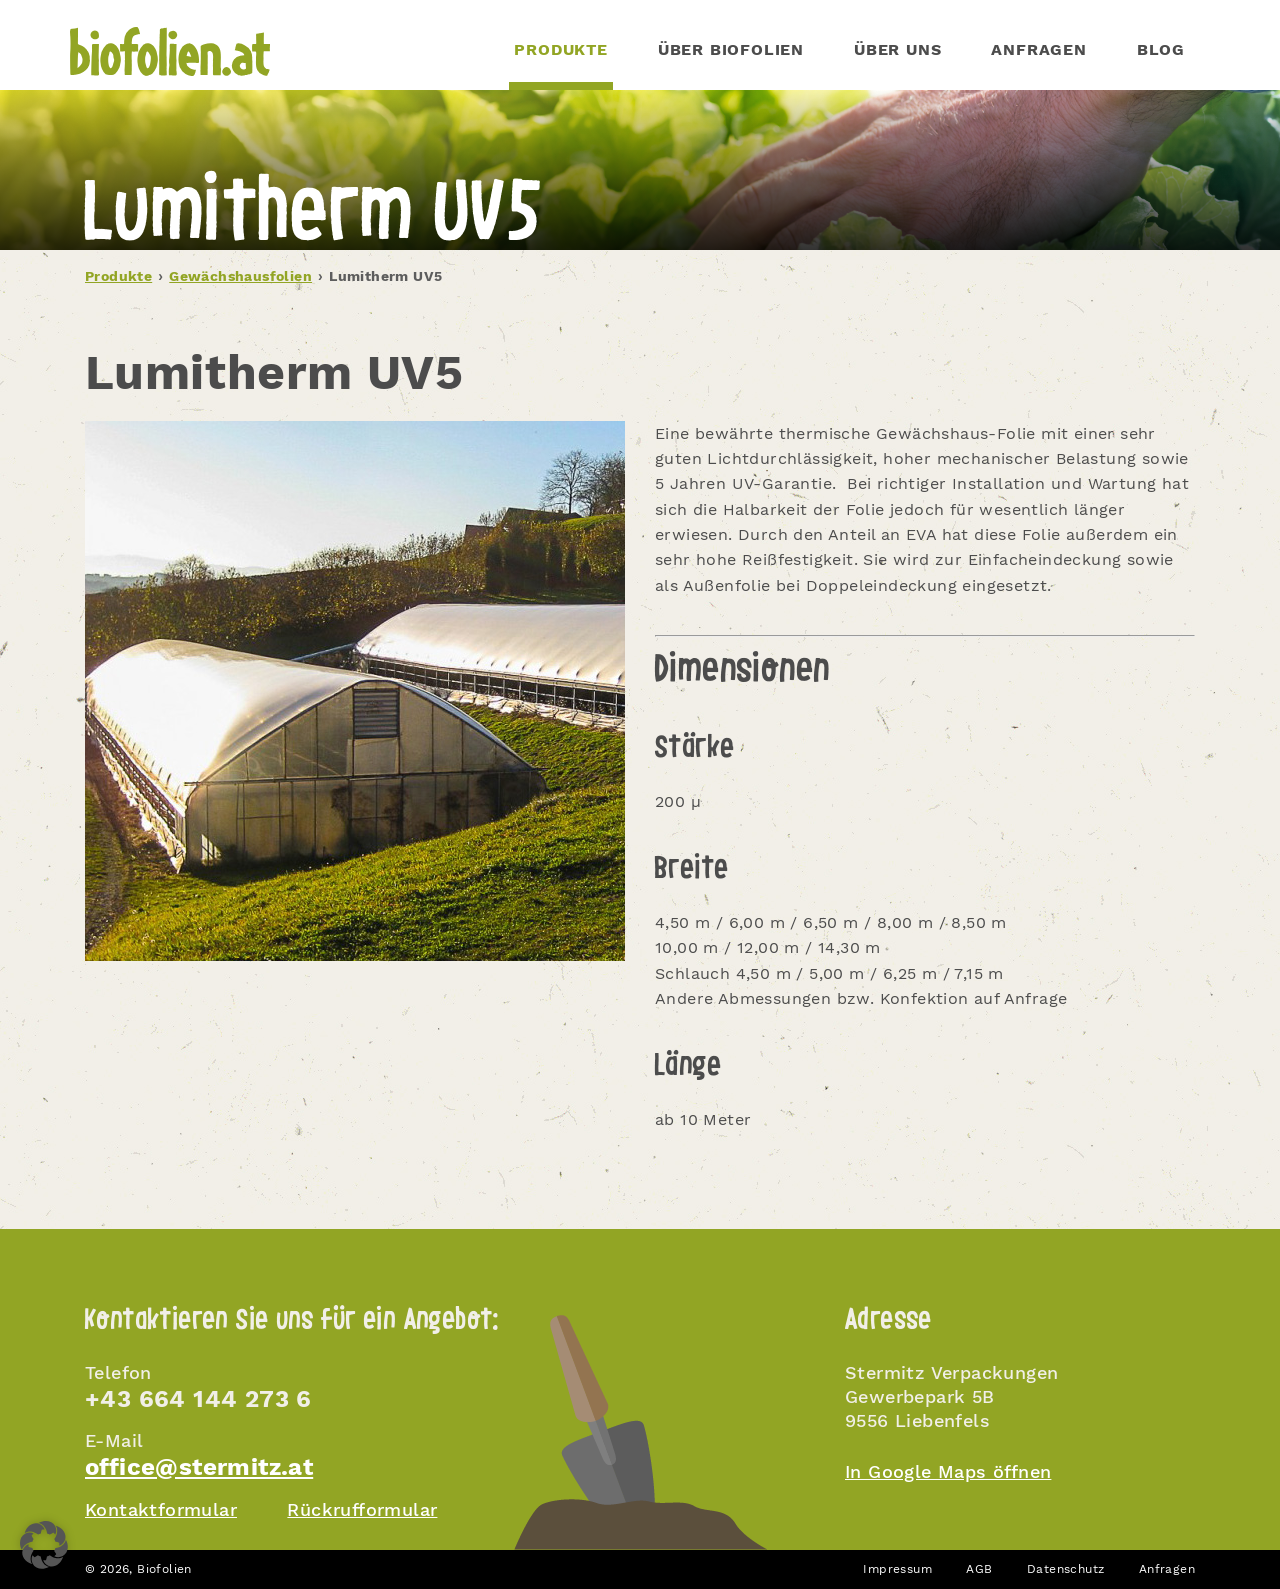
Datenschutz (1065, 1569)
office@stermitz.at (199, 1467)
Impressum (897, 1569)
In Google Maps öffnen (948, 1471)
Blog (1161, 49)
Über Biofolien (731, 49)
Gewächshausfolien (240, 276)
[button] (44, 1545)
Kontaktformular (161, 1509)
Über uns (897, 49)
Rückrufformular (362, 1509)
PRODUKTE (560, 49)
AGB (979, 1569)
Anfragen (1038, 49)
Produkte (118, 276)
